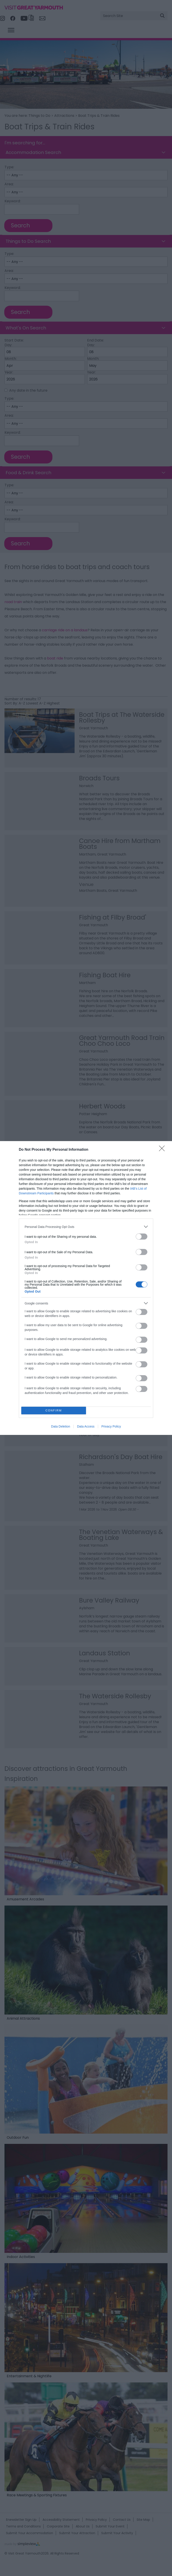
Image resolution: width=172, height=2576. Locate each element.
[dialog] (86, 1288)
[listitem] (86, 1226)
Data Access (86, 1426)
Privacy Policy (111, 1426)
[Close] (163, 1150)
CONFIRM (53, 1410)
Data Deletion (60, 1426)
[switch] (141, 1237)
